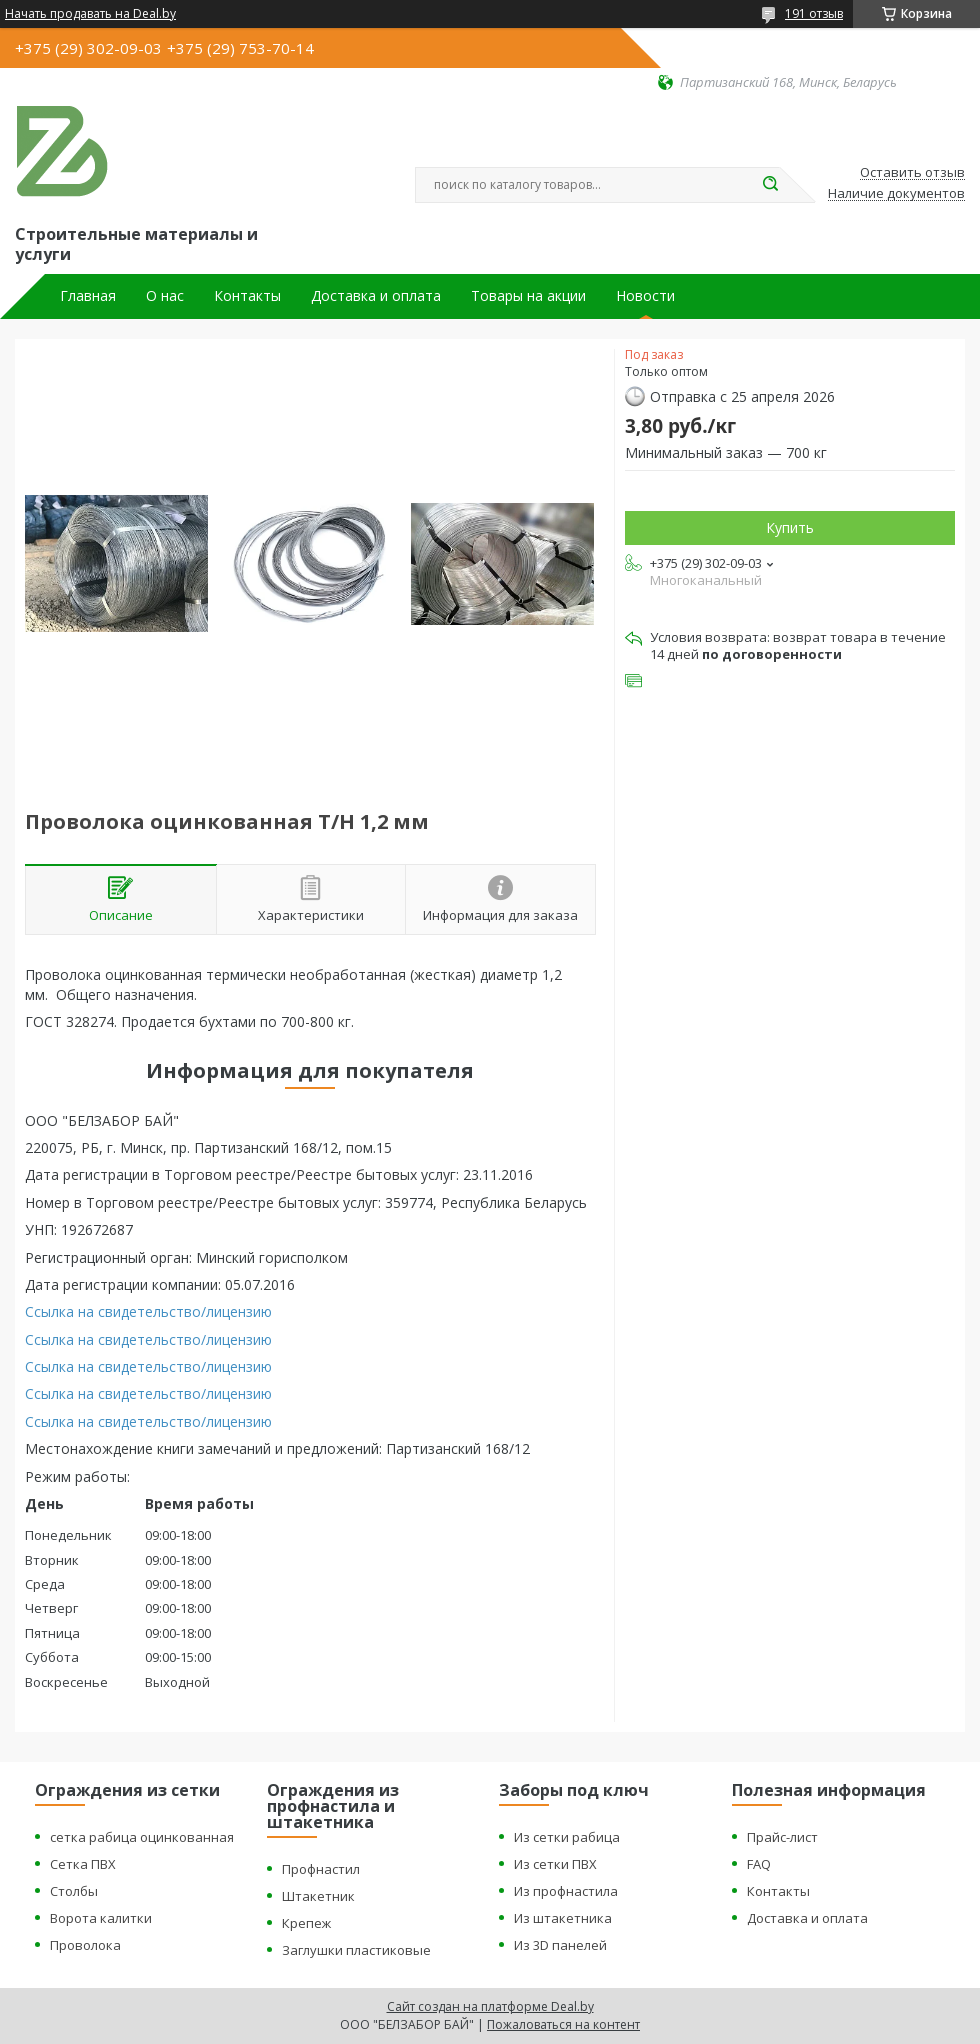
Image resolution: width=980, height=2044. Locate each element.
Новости (645, 296)
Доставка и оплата (376, 296)
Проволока (85, 1945)
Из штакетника (563, 1918)
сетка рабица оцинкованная (142, 1837)
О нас (165, 296)
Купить (790, 527)
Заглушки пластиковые (356, 1950)
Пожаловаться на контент (563, 2024)
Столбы (74, 1891)
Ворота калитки (101, 1918)
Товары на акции (528, 296)
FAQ (759, 1864)
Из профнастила (566, 1891)
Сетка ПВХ (83, 1864)
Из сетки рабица (567, 1837)
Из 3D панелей (560, 1945)
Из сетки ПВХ (555, 1864)
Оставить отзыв (912, 173)
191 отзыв (814, 13)
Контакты (247, 296)
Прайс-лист (782, 1837)
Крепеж (306, 1923)
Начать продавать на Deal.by (90, 14)
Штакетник (318, 1896)
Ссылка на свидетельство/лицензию (148, 1311)
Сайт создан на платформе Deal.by (490, 2006)
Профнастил (321, 1869)
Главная (88, 296)
